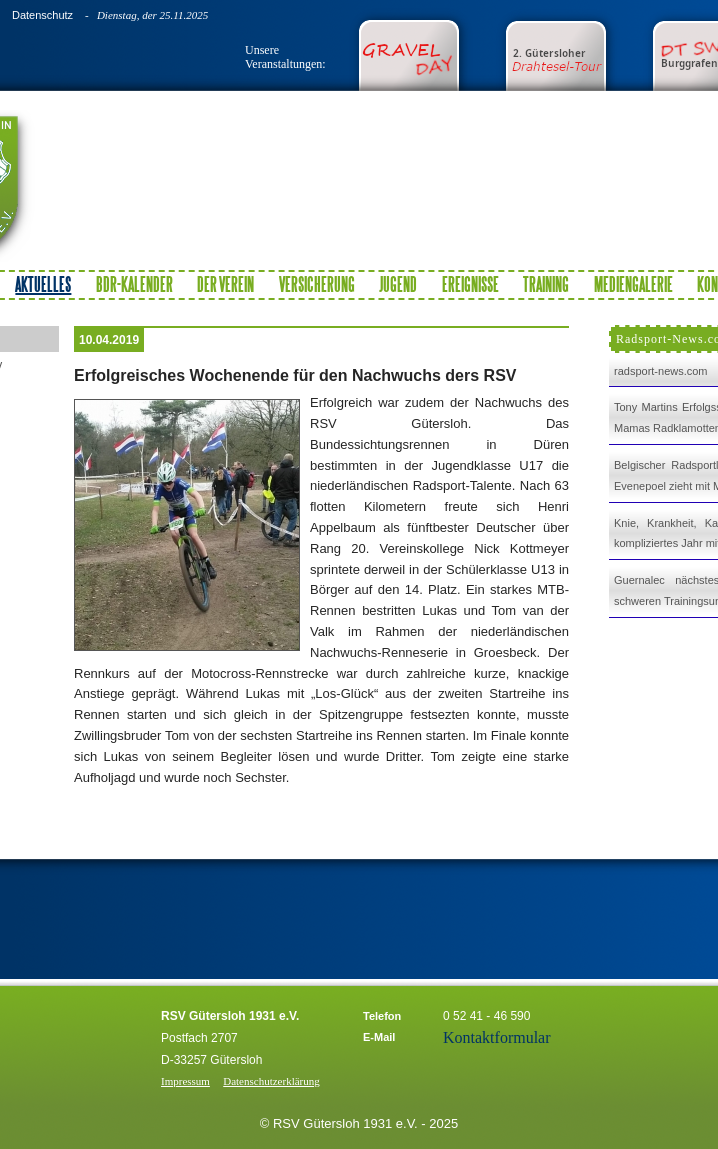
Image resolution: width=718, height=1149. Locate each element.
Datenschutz (42, 15)
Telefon (382, 1016)
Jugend (398, 284)
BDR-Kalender (134, 284)
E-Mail (379, 1037)
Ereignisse (470, 284)
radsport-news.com (661, 371)
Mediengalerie (633, 284)
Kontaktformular (497, 1037)
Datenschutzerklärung (271, 1081)
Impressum (185, 1081)
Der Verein (225, 284)
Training (546, 284)
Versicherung (317, 284)
